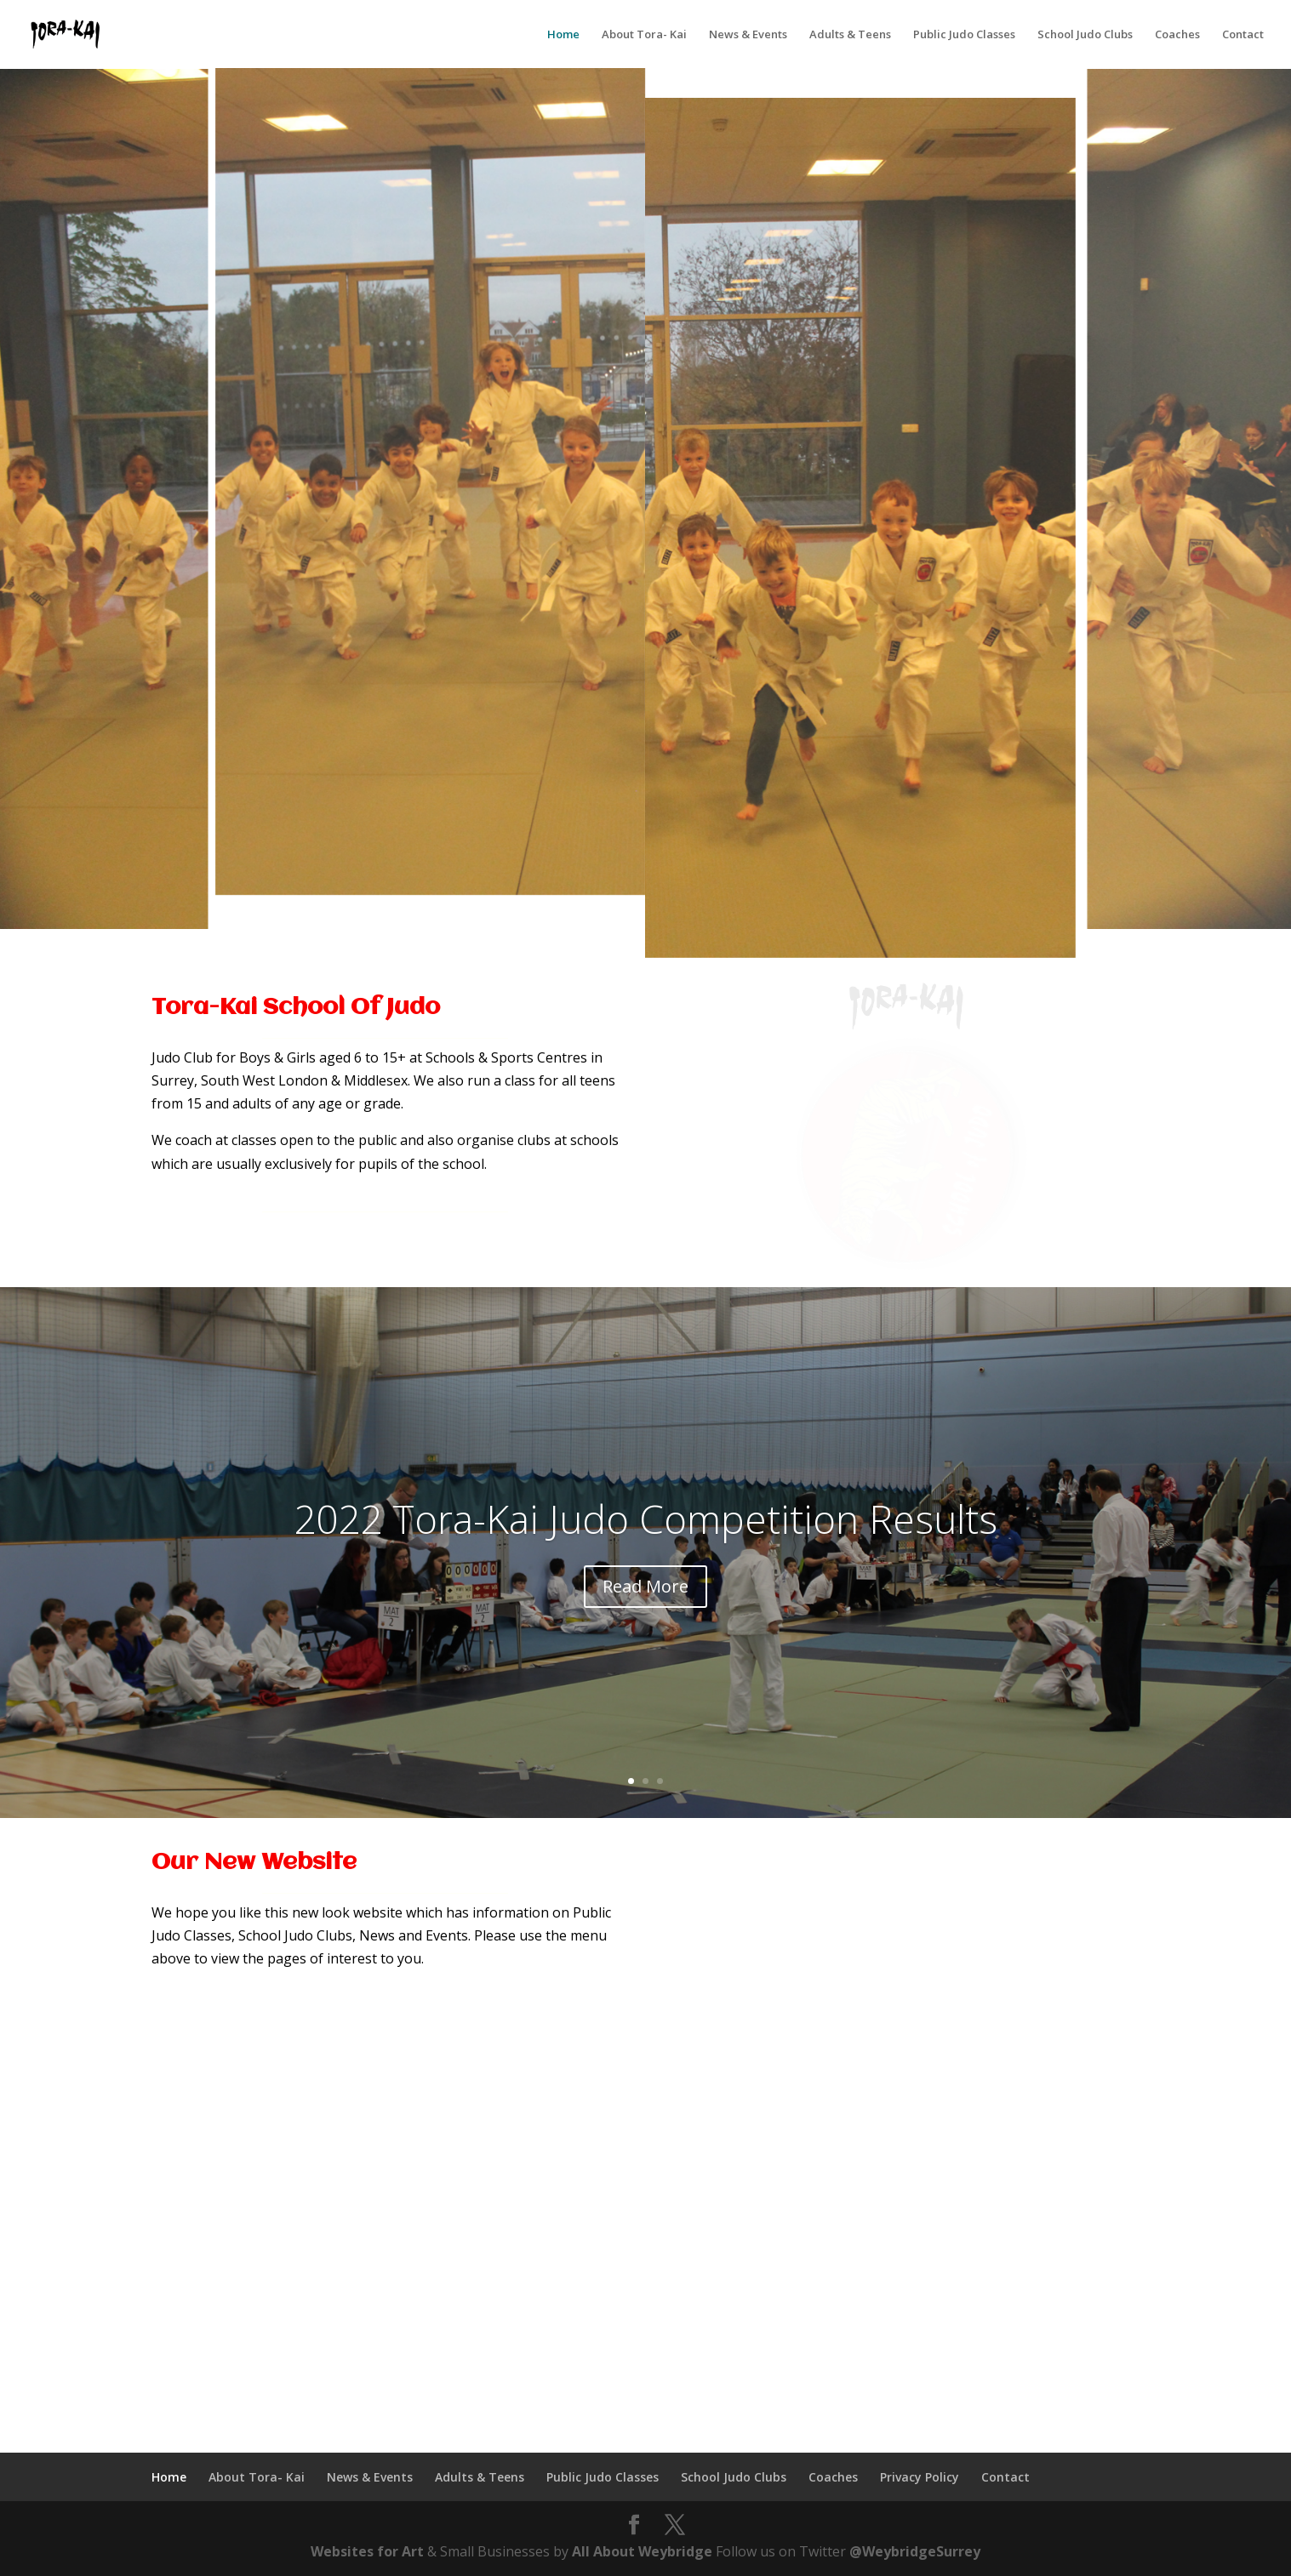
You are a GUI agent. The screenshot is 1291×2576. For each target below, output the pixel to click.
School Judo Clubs (1085, 35)
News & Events (748, 35)
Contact (1243, 35)
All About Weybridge (642, 2551)
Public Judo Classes (964, 35)
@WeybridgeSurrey (914, 2551)
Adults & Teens (850, 35)
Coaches (1177, 35)
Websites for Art (367, 2551)
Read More (645, 1586)
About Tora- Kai (644, 35)
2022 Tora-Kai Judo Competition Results (645, 1518)
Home (563, 35)
